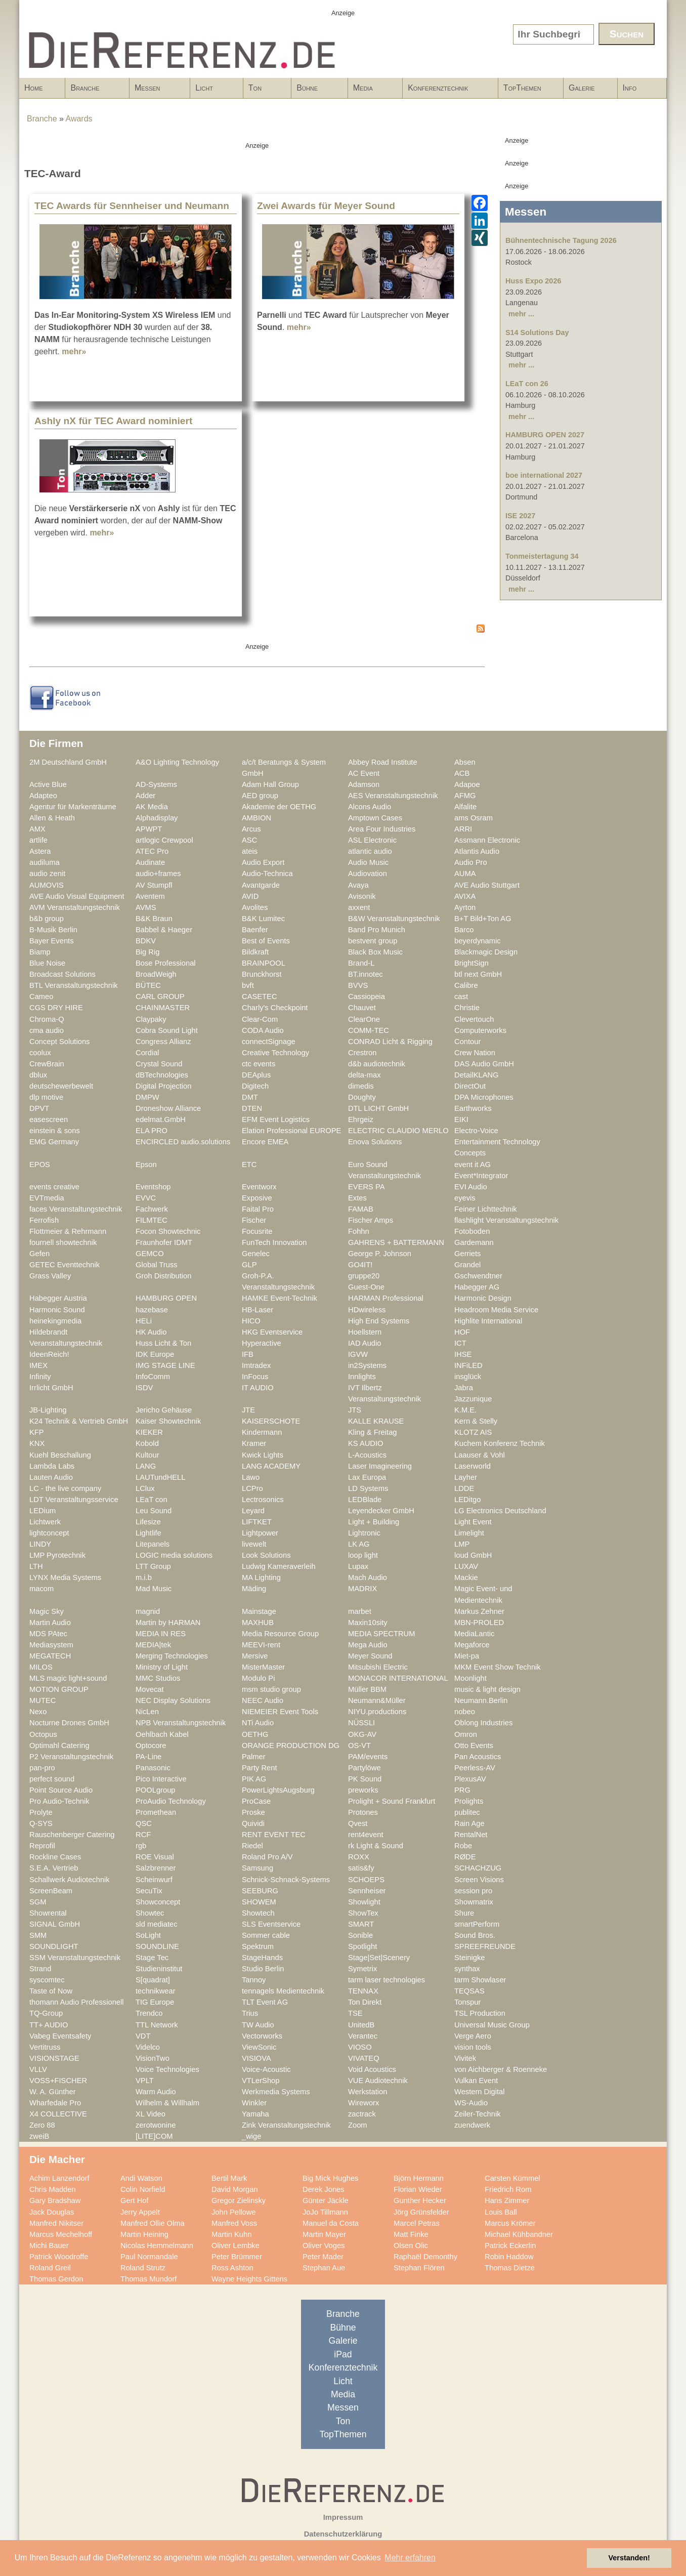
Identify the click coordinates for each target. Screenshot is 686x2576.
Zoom (357, 2125)
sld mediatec (157, 1924)
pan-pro (42, 1768)
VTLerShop (260, 2080)
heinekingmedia (55, 1321)
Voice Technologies (167, 2069)
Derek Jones (324, 2189)
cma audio (46, 1030)
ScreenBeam (50, 1891)
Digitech (255, 1086)
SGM (38, 1902)
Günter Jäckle (326, 2200)
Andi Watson (141, 2178)
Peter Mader (323, 2257)
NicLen (147, 1712)
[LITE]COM (154, 2136)
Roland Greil (50, 2268)
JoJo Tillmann (325, 2212)
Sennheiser (366, 1891)
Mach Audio (367, 1577)
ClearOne (364, 1019)
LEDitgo (467, 1499)
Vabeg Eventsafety (60, 2036)
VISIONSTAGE (54, 2058)
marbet (359, 1611)
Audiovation (367, 873)
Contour (467, 1041)
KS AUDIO (365, 1443)
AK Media (152, 807)
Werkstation (367, 2092)
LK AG (359, 1544)
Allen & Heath (52, 818)
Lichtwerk (45, 1522)
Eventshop (153, 1187)
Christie (467, 1008)
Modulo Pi (258, 1678)
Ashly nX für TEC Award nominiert (113, 421)
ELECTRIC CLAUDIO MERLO (398, 1131)
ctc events (258, 1064)
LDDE (464, 1488)
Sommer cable (266, 1935)
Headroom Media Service (496, 1310)
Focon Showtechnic (168, 1231)
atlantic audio (370, 851)
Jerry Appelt (140, 2212)
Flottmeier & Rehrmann (67, 1231)
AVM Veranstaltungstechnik (74, 907)
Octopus (43, 1734)
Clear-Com (260, 1019)
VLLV (38, 2069)
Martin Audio (50, 1622)
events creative (54, 1187)
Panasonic (153, 1768)
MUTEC (42, 1700)
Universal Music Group (492, 2025)
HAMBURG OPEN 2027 (544, 435)
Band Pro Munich (376, 930)
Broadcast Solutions (62, 974)
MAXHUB (258, 1622)
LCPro (252, 1488)
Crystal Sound (159, 1064)
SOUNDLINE (157, 1946)
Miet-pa (466, 1656)
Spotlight (362, 1946)
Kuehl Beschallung (60, 1455)
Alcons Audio (369, 807)
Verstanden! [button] (629, 2558)
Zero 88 (42, 2125)
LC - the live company (65, 1488)
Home (33, 88)
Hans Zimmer (507, 2200)
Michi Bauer (49, 2245)
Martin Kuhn (231, 2234)
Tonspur (467, 2002)
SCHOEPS (366, 1880)
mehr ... (521, 314)
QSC (144, 1823)
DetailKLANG (476, 1075)
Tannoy (254, 1980)
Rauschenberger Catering (72, 1835)
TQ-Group (46, 2013)
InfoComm (153, 1377)
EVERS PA (366, 1187)
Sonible (360, 1935)
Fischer (254, 1220)
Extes (357, 1198)
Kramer (254, 1443)
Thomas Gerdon (56, 2279)
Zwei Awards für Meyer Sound (326, 205)
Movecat (150, 1689)
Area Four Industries (381, 829)
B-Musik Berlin (53, 930)
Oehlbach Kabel (162, 1734)
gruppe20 (363, 1276)
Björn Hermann (419, 2178)
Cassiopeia (366, 996)
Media (372, 91)
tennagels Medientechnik (283, 1991)
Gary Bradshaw (54, 2200)
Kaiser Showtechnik (168, 1421)
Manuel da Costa (331, 2223)
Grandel (467, 1265)
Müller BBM (367, 1689)
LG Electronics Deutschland (500, 1511)
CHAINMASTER (163, 1008)
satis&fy (361, 1868)
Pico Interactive (161, 1779)
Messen (157, 91)
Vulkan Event (476, 2080)
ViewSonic (259, 2047)
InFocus (255, 1377)
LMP (461, 1544)
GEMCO (150, 1254)
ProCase (256, 1801)
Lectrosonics (263, 1499)
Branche (93, 91)
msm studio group (271, 1689)
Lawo (251, 1477)
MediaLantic (474, 1634)
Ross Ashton (232, 2268)
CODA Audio (263, 1030)
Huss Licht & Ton (163, 1343)
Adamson (363, 784)
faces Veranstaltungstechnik (75, 1209)
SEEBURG (260, 1891)
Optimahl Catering (59, 1745)
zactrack (362, 2114)
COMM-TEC (368, 1030)
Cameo (41, 996)
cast (461, 996)
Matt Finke (411, 2234)
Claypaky (151, 1019)
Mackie (466, 1577)
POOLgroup (156, 1790)
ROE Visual (155, 1857)
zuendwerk (472, 2125)
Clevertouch (474, 1019)
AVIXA (465, 896)
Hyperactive (261, 1343)
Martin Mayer (324, 2234)
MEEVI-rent (261, 1645)
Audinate (150, 862)
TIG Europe (155, 2002)
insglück (467, 1377)
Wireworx (363, 2103)
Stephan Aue (324, 2268)
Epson (146, 1164)
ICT (460, 1343)
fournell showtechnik (63, 1242)
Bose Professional (166, 963)
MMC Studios (158, 1678)
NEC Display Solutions (173, 1700)
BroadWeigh (156, 974)
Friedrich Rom (508, 2189)
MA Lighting (261, 1577)
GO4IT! (360, 1265)
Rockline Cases (55, 1857)
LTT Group (153, 1566)
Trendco (149, 2013)
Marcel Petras (417, 2223)
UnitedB (361, 2025)
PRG (462, 1790)
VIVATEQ (363, 2058)
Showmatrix (473, 1902)
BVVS (358, 985)
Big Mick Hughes (330, 2178)
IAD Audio (364, 1343)
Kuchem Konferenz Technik (499, 1443)
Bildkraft (255, 952)
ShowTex (363, 1913)
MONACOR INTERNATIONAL (398, 1678)
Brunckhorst (262, 974)
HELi (144, 1321)
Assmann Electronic (487, 840)
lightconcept (49, 1533)
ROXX (358, 1857)
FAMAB (360, 1209)
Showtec (150, 1913)
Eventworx (259, 1187)
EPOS (39, 1164)
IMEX (38, 1365)
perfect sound (51, 1779)
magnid (148, 1611)
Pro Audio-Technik (59, 1801)
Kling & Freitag (372, 1432)
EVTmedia (46, 1198)
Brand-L (361, 963)
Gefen (39, 1254)
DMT (250, 1097)
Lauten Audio (51, 1477)
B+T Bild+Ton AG (482, 919)
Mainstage (259, 1611)
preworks (363, 1790)
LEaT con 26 (526, 384)
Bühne (316, 91)
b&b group (46, 919)
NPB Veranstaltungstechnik (181, 1723)
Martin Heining (144, 2234)
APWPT (149, 829)
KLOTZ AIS (473, 1432)
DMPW (147, 1097)
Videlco (148, 2047)
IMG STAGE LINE (165, 1365)
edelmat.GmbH (161, 1119)
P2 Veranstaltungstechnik (71, 1757)
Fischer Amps (370, 1220)
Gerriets (467, 1254)
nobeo (464, 1712)
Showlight (364, 1902)
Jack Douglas (51, 2212)
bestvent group (372, 941)
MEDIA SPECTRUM (381, 1634)
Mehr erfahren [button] (410, 2557)
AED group (260, 796)
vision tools (472, 2047)
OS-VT (359, 1745)
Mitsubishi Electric (378, 1667)
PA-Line (148, 1757)
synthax (467, 1969)
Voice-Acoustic (266, 2069)
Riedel (252, 1846)
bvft (248, 985)
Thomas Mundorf (148, 2279)
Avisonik (362, 896)
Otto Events (473, 1745)
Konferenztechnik (447, 91)
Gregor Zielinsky (238, 2200)
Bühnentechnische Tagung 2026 (561, 240)
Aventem (150, 896)
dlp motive (46, 1097)
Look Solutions (266, 1555)
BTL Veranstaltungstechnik (73, 985)
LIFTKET (257, 1522)
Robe (463, 1846)
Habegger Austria (58, 1298)
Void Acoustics (372, 2069)
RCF (143, 1835)
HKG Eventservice (272, 1332)
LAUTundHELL (160, 1477)
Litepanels (152, 1544)
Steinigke (469, 1958)
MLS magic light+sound (68, 1678)
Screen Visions (479, 1880)
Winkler (254, 2103)
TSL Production (479, 2013)
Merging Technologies (172, 1656)
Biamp (40, 952)
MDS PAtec (48, 1634)
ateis (250, 851)
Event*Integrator (481, 1176)
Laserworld (472, 1466)
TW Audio (258, 2025)
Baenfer (255, 930)
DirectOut (470, 1086)
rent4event (365, 1835)
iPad (343, 2354)
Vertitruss (44, 2047)
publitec (467, 1812)
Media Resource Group (280, 1634)
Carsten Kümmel (512, 2178)
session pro (473, 1891)
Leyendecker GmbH (381, 1511)
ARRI (463, 829)
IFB (247, 1354)
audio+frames (158, 873)
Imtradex (256, 1365)
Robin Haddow (509, 2257)
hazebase (152, 1310)
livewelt (254, 1544)
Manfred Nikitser (56, 2223)
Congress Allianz (163, 1041)
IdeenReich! (49, 1354)
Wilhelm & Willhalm (167, 2103)
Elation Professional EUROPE (291, 1131)
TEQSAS (469, 1991)
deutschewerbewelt (61, 1086)
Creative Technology (275, 1053)
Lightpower (260, 1533)
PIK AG (254, 1779)
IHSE (462, 1354)
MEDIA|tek (153, 1645)
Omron (465, 1734)
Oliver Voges (324, 2245)
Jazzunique (473, 1399)
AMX (37, 829)
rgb (141, 1846)
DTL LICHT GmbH (378, 1108)
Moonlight (470, 1678)
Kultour (147, 1455)
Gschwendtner (478, 1276)
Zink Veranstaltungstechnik (286, 2125)
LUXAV (466, 1566)
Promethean (156, 1812)
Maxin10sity (368, 1622)
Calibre (466, 985)
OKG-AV (362, 1734)
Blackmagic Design (486, 952)
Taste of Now (50, 1991)
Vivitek (465, 2058)
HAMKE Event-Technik (279, 1298)
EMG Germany (54, 1142)
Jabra (463, 1388)
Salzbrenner (156, 1868)
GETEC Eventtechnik (64, 1265)
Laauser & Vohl (479, 1455)
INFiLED (468, 1365)
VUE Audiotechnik (378, 2080)
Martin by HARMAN (168, 1622)
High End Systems (378, 1321)
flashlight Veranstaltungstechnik (506, 1220)
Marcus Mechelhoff (60, 2234)
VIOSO (360, 2047)
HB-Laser (257, 1310)
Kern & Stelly (475, 1421)
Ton (264, 91)
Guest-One (366, 1287)
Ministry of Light (162, 1667)
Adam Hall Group (270, 784)
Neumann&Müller (377, 1700)
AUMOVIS (46, 885)
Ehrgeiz (360, 1119)
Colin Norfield (142, 2189)
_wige (251, 2136)
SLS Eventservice (271, 1924)
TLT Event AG (265, 2002)
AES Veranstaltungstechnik (393, 796)
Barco (464, 930)
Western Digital (479, 2092)
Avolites (255, 907)
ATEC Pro (152, 851)
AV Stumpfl (154, 885)
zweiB (39, 2136)
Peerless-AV (474, 1768)
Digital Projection (163, 1086)
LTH (36, 1566)
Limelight (469, 1533)
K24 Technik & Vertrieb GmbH (78, 1421)
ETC (249, 1164)
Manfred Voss (234, 2223)
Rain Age (469, 1823)
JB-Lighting (48, 1410)
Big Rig (147, 952)
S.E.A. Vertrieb (53, 1868)
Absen (465, 762)
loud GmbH (473, 1555)
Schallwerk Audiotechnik (69, 1880)
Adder (145, 796)
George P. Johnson (379, 1254)
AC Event (363, 773)
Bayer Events (51, 941)
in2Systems (367, 1365)
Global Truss (157, 1265)
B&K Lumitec (263, 919)
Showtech (258, 1913)
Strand (40, 1969)
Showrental (48, 1913)
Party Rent (259, 1768)
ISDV (144, 1388)
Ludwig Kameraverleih (279, 1566)
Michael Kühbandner (519, 2234)
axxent (359, 907)
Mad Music (154, 1589)
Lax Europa (367, 1477)
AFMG (465, 796)
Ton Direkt (364, 2002)
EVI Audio (470, 1187)
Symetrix (362, 1969)
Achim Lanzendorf (59, 2178)
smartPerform (476, 1924)
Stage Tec (152, 1958)
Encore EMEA (265, 1142)
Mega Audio (368, 1645)
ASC (249, 840)
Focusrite (257, 1231)
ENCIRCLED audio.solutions (183, 1142)
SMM (38, 1935)
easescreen (48, 1119)
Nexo (38, 1712)
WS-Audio (471, 2103)
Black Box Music (375, 952)
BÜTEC (148, 985)
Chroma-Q (46, 1019)
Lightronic (364, 1533)
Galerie (582, 88)
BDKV (146, 941)
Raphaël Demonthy (425, 2257)
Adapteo (43, 796)
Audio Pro (470, 862)
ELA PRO (151, 1131)
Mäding (254, 1589)
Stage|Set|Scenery (379, 1958)
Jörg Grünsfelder (421, 2212)
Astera (40, 851)
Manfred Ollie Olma (152, 2223)
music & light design (487, 1689)
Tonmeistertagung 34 (541, 556)
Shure (464, 1913)
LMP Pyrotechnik (57, 1555)
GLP (249, 1265)
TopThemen (522, 88)
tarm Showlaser (480, 1980)
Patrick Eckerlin (510, 2245)
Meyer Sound (370, 1656)
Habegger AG (476, 1287)
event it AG (472, 1164)
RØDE (465, 1857)
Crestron (362, 1053)
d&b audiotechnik (376, 1064)
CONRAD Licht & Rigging (390, 1041)
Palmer (254, 1757)
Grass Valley (50, 1276)
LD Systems (368, 1488)
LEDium (42, 1511)
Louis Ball (501, 2212)
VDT (143, 2036)
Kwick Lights (262, 1455)
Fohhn (358, 1231)
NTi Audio (258, 1723)
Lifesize (148, 1522)
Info (639, 91)
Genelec (256, 1254)
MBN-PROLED (479, 1622)
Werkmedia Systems (276, 2092)
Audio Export (263, 862)
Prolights (468, 1801)
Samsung (257, 1868)
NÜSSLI (361, 1723)
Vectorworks (262, 2036)
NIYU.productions (377, 1712)
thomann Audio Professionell (76, 2002)
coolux (40, 1053)
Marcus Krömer (510, 2223)
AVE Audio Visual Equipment (76, 896)
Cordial (147, 1053)
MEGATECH (50, 1656)
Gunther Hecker (420, 2200)
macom (41, 1589)
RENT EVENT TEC (274, 1835)
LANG (146, 1466)
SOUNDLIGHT (53, 1946)
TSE (355, 2013)
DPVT (39, 1108)
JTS (354, 1410)
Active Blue (48, 784)
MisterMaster (263, 1667)
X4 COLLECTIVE (58, 2114)
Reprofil (42, 1846)
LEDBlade (364, 1499)
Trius (250, 2013)
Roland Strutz (142, 2268)
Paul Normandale (149, 2257)
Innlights (362, 1377)
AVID (250, 896)
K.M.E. (465, 1410)
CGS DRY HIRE (56, 1008)
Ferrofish (44, 1220)
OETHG (255, 1734)
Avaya (358, 885)
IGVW (358, 1354)
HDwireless (366, 1310)
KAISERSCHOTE (271, 1421)
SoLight (148, 1935)
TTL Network (157, 2025)
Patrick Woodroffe (58, 2257)
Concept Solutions (59, 1041)
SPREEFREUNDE (485, 1946)
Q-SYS (41, 1823)
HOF (462, 1332)
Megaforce (472, 1645)
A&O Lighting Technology (177, 762)
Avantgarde (261, 885)
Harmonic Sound (57, 1310)
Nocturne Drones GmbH (69, 1723)
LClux (145, 1488)
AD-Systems (156, 784)
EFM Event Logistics (276, 1119)
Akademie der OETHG (279, 807)
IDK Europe (155, 1354)
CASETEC (259, 996)
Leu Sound (154, 1511)
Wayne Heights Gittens (249, 2279)
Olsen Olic (411, 2245)
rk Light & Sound (375, 1846)
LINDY (40, 1544)
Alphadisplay (157, 818)
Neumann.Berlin (481, 1700)
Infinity (40, 1377)
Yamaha (255, 2114)
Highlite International (488, 1321)
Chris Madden (52, 2189)
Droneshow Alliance (168, 1108)
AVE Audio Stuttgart (487, 885)
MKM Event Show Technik (497, 1667)
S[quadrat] (153, 1980)
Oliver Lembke (235, 2245)
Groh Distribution (163, 1276)
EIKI (461, 1119)
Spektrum (258, 1946)
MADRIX (362, 1589)
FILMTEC (151, 1220)
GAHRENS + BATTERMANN (396, 1242)
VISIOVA (256, 2058)
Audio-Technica (267, 873)
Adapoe (467, 784)
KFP (36, 1432)
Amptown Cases (375, 818)
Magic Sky (46, 1611)
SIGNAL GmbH (54, 1924)
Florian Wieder (418, 2189)
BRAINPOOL (263, 963)
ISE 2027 (520, 516)
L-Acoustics (367, 1455)
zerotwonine (156, 2125)
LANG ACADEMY (271, 1466)
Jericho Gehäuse (164, 1410)
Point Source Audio (61, 1790)
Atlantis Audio (476, 851)
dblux (38, 1075)
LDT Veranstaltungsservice (73, 1499)
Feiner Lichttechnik (485, 1209)
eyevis (465, 1198)
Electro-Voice (476, 1131)
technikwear (156, 1991)
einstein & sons (54, 1131)
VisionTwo (152, 2058)
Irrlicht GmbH (51, 1388)
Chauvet (362, 1008)
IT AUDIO (258, 1388)
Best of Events (266, 941)
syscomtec (47, 1980)
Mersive (255, 1656)
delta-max (364, 1075)
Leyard (253, 1511)
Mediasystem (51, 1645)
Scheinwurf (154, 1880)
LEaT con (151, 1499)
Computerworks (480, 1030)
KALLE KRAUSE (376, 1421)
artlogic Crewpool (164, 840)
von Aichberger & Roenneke (500, 2069)
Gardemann (474, 1242)
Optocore (151, 1745)
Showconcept (158, 1902)
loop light (363, 1555)
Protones (363, 1812)
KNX (37, 1443)
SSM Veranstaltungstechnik (74, 1958)
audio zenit (47, 873)
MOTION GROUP (59, 1689)
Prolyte (41, 1812)
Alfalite (465, 807)
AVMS (146, 907)
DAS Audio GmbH (484, 1064)
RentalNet (470, 1835)
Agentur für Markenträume (72, 807)
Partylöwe (364, 1768)
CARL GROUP (160, 996)
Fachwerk (152, 1209)
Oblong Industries (483, 1723)
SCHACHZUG (477, 1868)
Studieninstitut (159, 1969)
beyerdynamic (477, 941)
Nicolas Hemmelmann (156, 2245)
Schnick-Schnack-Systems (286, 1880)
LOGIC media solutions (174, 1555)
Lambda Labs (51, 1466)
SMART (361, 1924)
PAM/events (368, 1757)
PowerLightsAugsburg (278, 1790)
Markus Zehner (479, 1611)
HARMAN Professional (385, 1298)
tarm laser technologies (386, 1980)
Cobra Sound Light (167, 1030)
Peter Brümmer (236, 2257)
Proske (253, 1812)
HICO (251, 1321)
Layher (465, 1477)
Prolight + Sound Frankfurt (391, 1801)
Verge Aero (472, 2036)
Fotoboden (472, 1231)
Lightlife (148, 1533)
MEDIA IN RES (161, 1634)
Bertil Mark (229, 2178)
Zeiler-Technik (477, 2114)
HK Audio (151, 1332)
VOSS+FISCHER (58, 2080)
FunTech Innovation (274, 1242)
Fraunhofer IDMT (164, 1242)
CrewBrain (46, 1064)
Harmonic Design (482, 1298)
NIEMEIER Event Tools (280, 1712)
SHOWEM (259, 1902)
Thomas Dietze (510, 2268)
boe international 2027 (543, 475)
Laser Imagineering (380, 1466)
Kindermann (262, 1432)
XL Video (150, 2114)
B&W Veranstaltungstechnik (394, 919)
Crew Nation (474, 1053)
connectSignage (268, 1041)
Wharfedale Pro (55, 2103)
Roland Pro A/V (267, 1857)
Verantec (362, 2036)
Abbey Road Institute (382, 762)
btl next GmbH (478, 974)
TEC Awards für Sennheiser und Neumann (131, 205)
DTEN (252, 1108)
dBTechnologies (162, 1075)
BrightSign (471, 963)
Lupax (358, 1566)
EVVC (146, 1198)
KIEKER (149, 1432)
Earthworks (473, 1108)
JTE (248, 1410)
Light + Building (373, 1522)
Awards (79, 118)
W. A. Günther (52, 2092)
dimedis (361, 1086)
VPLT (145, 2080)
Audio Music (368, 862)
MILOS (41, 1667)
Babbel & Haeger (164, 930)
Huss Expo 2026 (533, 281)
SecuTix (149, 1891)
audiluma (44, 862)
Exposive (257, 1198)
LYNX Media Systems (65, 1577)
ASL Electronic (372, 840)
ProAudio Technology (171, 1801)
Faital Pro (258, 1209)
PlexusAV (470, 1779)
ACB (461, 773)
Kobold (147, 1443)
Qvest (357, 1823)
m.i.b (144, 1577)
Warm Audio (156, 2092)
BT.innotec (365, 974)
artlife (38, 840)
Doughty (362, 1097)
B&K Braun (154, 919)
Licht (213, 91)
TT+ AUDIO (48, 2025)
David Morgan (234, 2189)
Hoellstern (364, 1332)
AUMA (465, 873)
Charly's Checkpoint (275, 1008)
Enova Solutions (375, 1142)
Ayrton (465, 907)
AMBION (256, 818)
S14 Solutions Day (537, 332)
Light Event (473, 1522)
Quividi (253, 1823)
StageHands (262, 1958)
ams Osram (473, 818)
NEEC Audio (262, 1700)
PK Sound (364, 1779)
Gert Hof (134, 2200)
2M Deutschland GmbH (68, 762)
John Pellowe (233, 2212)
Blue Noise (47, 963)
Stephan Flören (419, 2268)
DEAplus (256, 1075)
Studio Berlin (263, 1969)
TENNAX (363, 1991)
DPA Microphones (483, 1097)
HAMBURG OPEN (166, 1298)
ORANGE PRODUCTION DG (290, 1745)
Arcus (251, 829)
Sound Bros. (474, 1935)
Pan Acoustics (477, 1757)
